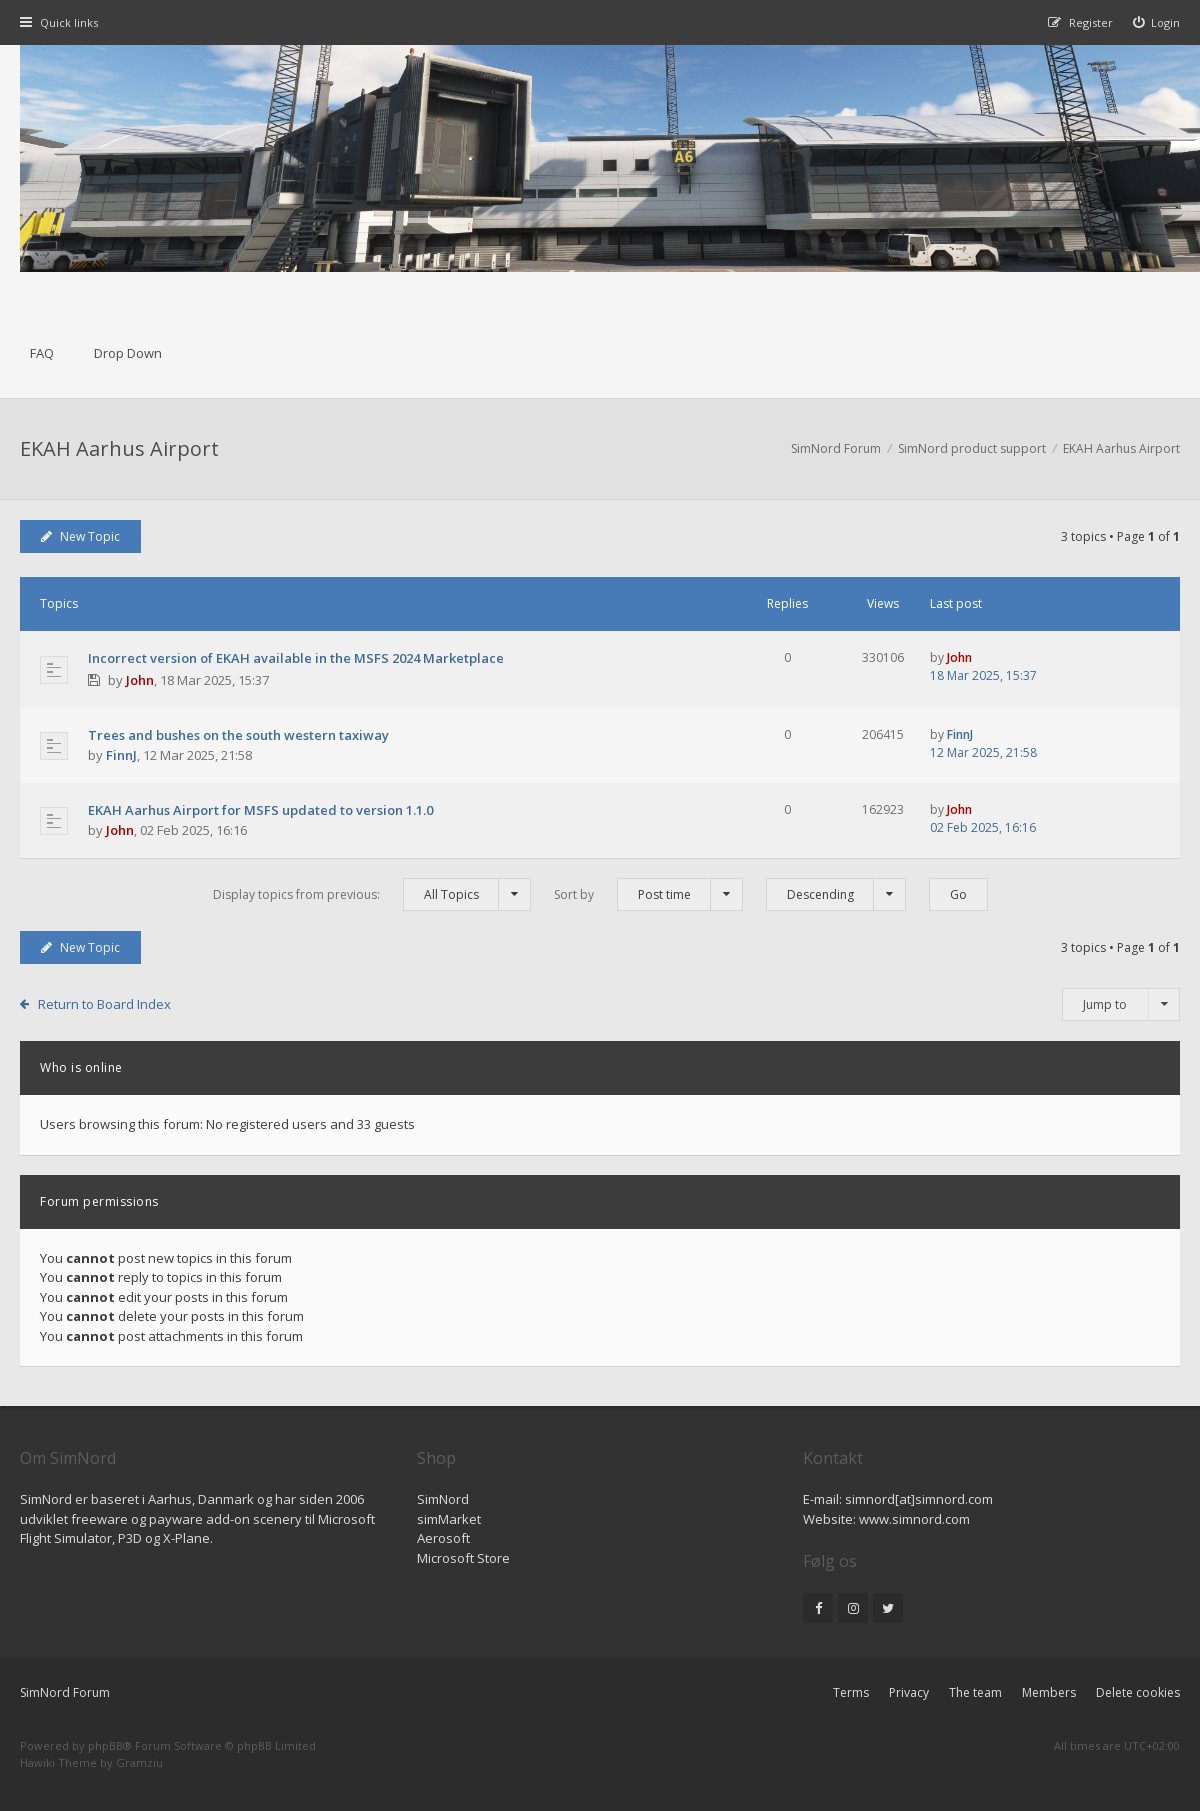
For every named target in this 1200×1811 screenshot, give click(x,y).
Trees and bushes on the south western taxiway (238, 735)
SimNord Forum (65, 1692)
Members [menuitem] (1049, 1692)
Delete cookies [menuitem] (1138, 1692)
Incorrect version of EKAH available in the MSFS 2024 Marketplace (296, 658)
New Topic (80, 536)
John (140, 680)
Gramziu (139, 1762)
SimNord (443, 1499)
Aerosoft (443, 1538)
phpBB (105, 1745)
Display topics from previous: (372, 894)
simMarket (449, 1519)
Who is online (81, 1067)
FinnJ (121, 755)
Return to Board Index (104, 1004)
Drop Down (128, 353)
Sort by (648, 894)
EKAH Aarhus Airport (119, 448)
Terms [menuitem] (851, 1692)
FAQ (42, 353)
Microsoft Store (463, 1558)
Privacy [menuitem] (909, 1692)
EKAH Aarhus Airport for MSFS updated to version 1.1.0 (260, 810)
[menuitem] (1157, 22)
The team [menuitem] (975, 1692)
